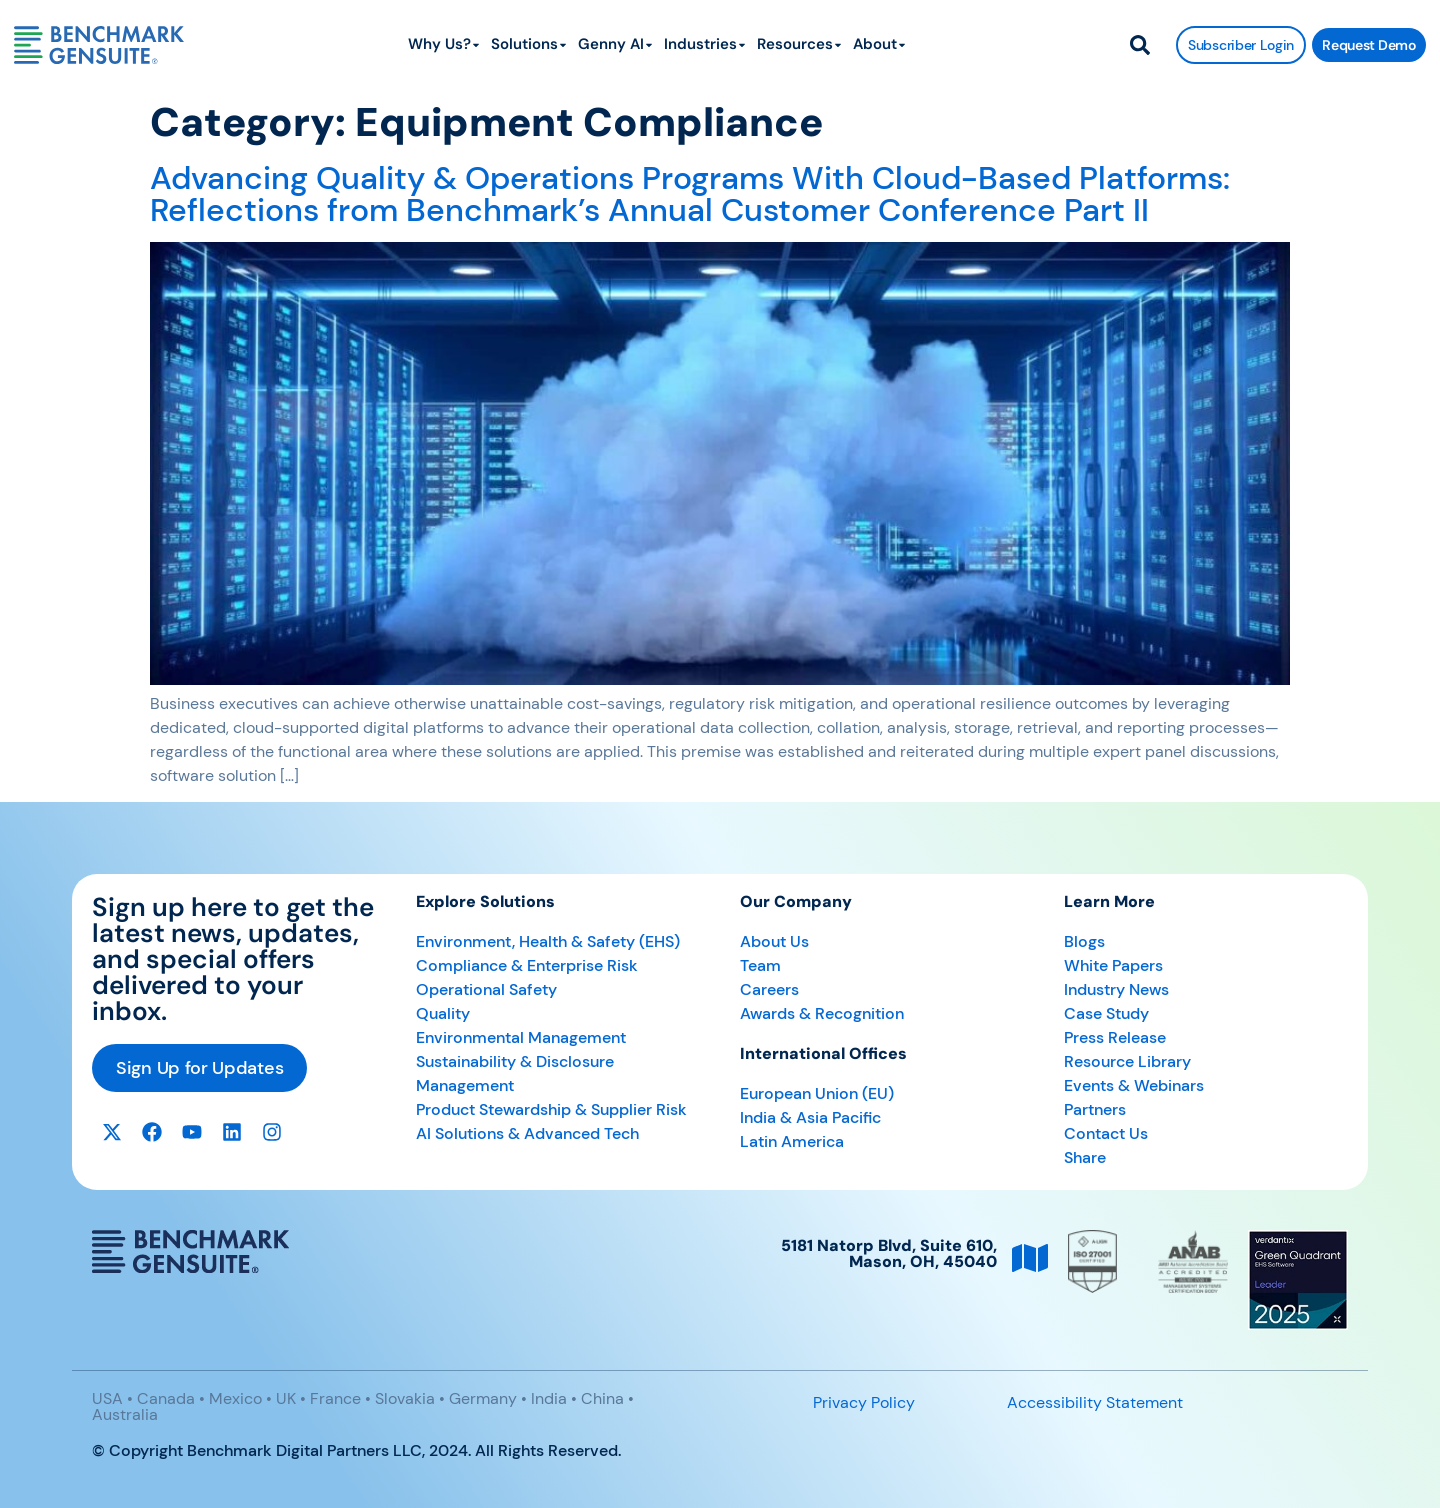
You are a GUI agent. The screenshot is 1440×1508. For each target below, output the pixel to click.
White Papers (1113, 965)
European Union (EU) (817, 1093)
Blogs (1084, 941)
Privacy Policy (864, 1402)
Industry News (1116, 989)
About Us (774, 941)
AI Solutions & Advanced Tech (527, 1133)
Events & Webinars (1134, 1085)
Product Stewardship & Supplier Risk (551, 1109)
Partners (1095, 1109)
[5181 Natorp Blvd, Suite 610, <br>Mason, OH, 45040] (1030, 1258)
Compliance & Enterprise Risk (527, 965)
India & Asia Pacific (810, 1117)
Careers (769, 989)
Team (760, 965)
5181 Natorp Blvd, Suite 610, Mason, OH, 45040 (889, 1253)
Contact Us (1106, 1133)
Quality (443, 1013)
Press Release (1115, 1037)
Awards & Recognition (822, 1013)
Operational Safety (486, 989)
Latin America (792, 1141)
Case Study (1106, 1013)
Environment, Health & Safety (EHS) (548, 941)
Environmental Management (521, 1037)
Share (1085, 1157)
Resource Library (1127, 1061)
